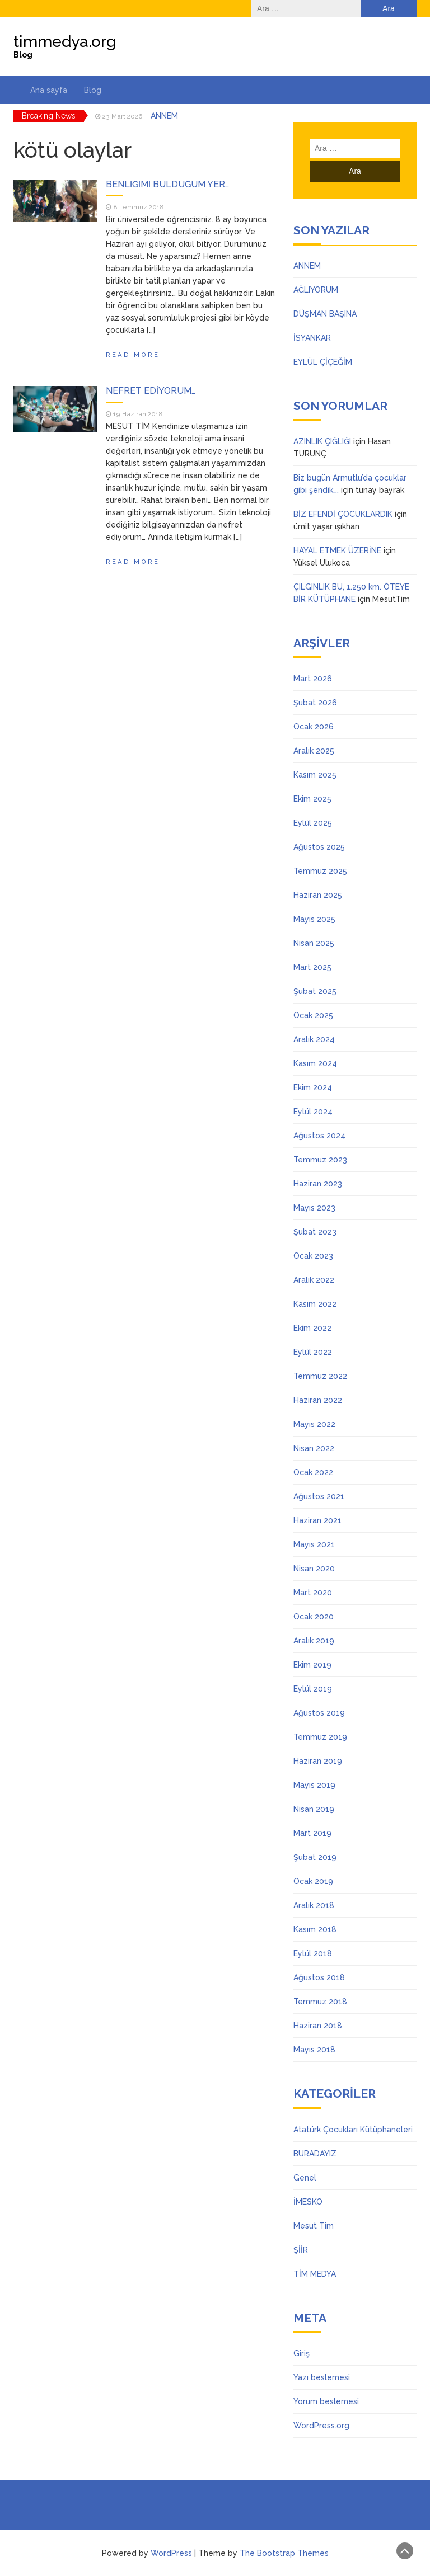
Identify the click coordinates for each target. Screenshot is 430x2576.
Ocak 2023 (313, 1255)
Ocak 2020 (313, 1616)
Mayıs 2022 (314, 1424)
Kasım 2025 (314, 774)
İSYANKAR (312, 337)
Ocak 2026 (313, 726)
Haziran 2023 (317, 1183)
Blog (92, 90)
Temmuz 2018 (320, 2001)
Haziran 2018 (317, 2025)
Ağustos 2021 (318, 1496)
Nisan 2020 (314, 1568)
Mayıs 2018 (314, 2049)
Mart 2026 (312, 678)
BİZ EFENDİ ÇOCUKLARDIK (342, 514)
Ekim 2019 (312, 1664)
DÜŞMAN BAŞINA (325, 313)
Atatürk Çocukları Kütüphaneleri (353, 2129)
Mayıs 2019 (314, 1785)
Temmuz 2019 (320, 1736)
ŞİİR (300, 2249)
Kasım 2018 (314, 1929)
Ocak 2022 (313, 1472)
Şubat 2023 (314, 1231)
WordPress (171, 2553)
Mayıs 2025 (314, 919)
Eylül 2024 (313, 1111)
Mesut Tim (313, 2225)
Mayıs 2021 (314, 1544)
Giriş (301, 2353)
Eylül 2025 (312, 822)
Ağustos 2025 (319, 846)
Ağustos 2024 (319, 1135)
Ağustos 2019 (319, 1712)
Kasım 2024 (315, 1063)
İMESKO (307, 2201)
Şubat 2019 (314, 1857)
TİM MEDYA (314, 2273)
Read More (133, 355)
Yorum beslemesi (326, 2401)
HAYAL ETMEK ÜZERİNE (337, 550)
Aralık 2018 (313, 1905)
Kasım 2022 (314, 1303)
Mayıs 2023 (314, 1207)
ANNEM (164, 115)
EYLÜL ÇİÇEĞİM (322, 361)
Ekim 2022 (312, 1328)
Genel (304, 2177)
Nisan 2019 (313, 1809)
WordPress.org (321, 2425)
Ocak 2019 (313, 1881)
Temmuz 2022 (320, 1376)
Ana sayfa (48, 90)
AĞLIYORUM (315, 289)
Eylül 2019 (312, 1688)
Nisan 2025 (313, 943)
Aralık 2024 (314, 1039)
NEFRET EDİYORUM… (150, 390)
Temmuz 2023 (320, 1159)
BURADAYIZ (314, 2153)
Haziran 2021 (317, 1520)
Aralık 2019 (313, 1640)
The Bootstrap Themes (284, 2553)
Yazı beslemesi (321, 2377)
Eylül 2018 (312, 1953)
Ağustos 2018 (319, 1977)
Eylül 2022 (312, 1352)
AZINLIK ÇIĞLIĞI (322, 441)
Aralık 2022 (313, 1279)
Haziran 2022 (317, 1400)
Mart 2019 (312, 1833)
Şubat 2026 (315, 702)
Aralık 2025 (313, 750)
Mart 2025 (312, 967)
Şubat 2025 (314, 991)
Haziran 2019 (317, 1760)
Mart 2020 (312, 1592)
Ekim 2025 (312, 798)
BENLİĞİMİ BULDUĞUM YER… (167, 184)
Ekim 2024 (312, 1087)
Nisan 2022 (313, 1448)
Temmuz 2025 (320, 870)
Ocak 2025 (313, 1015)
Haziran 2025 (317, 895)
